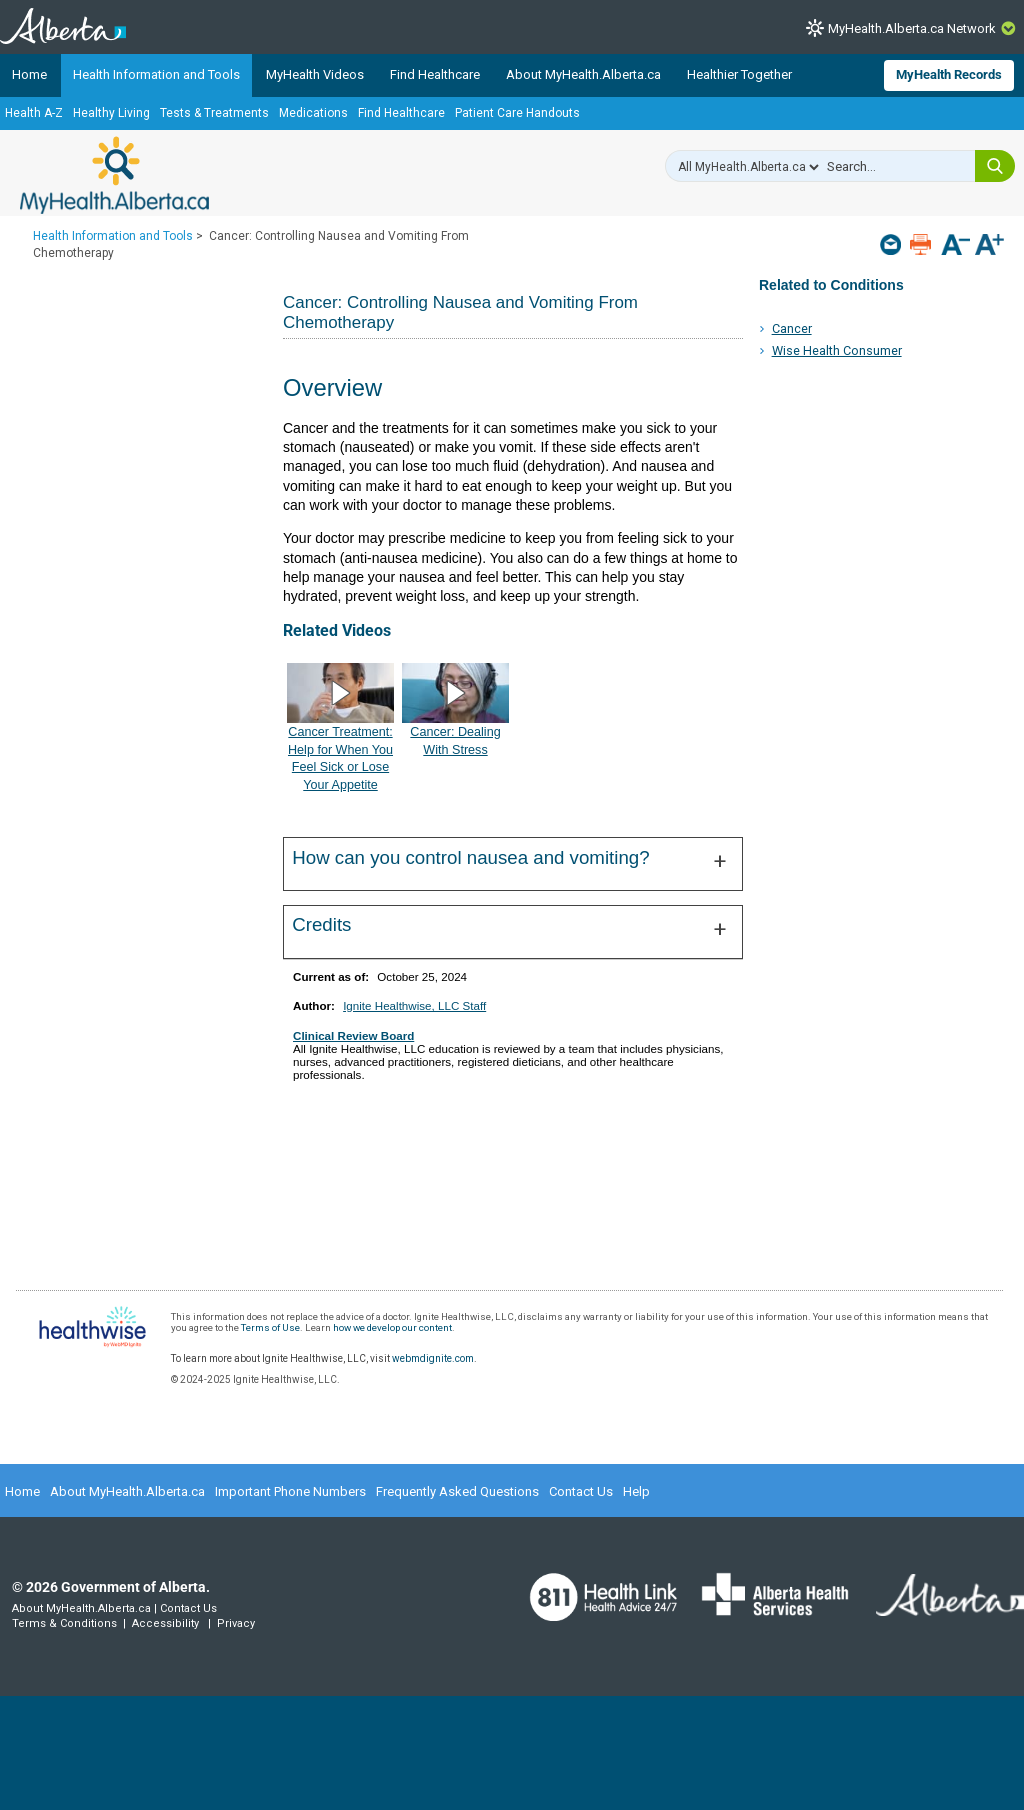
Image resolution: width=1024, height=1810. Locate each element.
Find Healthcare (435, 74)
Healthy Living (111, 113)
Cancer (792, 328)
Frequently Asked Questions (457, 1491)
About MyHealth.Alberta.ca (583, 74)
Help (636, 1491)
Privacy (236, 1623)
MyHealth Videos (315, 74)
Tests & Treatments (214, 113)
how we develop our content (392, 1327)
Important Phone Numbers (290, 1491)
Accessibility (165, 1623)
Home (29, 74)
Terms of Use (270, 1327)
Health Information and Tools (156, 74)
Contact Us (581, 1491)
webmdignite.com (433, 1358)
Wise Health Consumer (837, 350)
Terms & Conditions (64, 1623)
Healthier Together (739, 74)
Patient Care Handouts (517, 113)
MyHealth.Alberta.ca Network (912, 28)
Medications (313, 113)
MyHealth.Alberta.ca (114, 175)
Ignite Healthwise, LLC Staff (414, 1005)
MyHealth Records (949, 74)
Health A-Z (34, 113)
